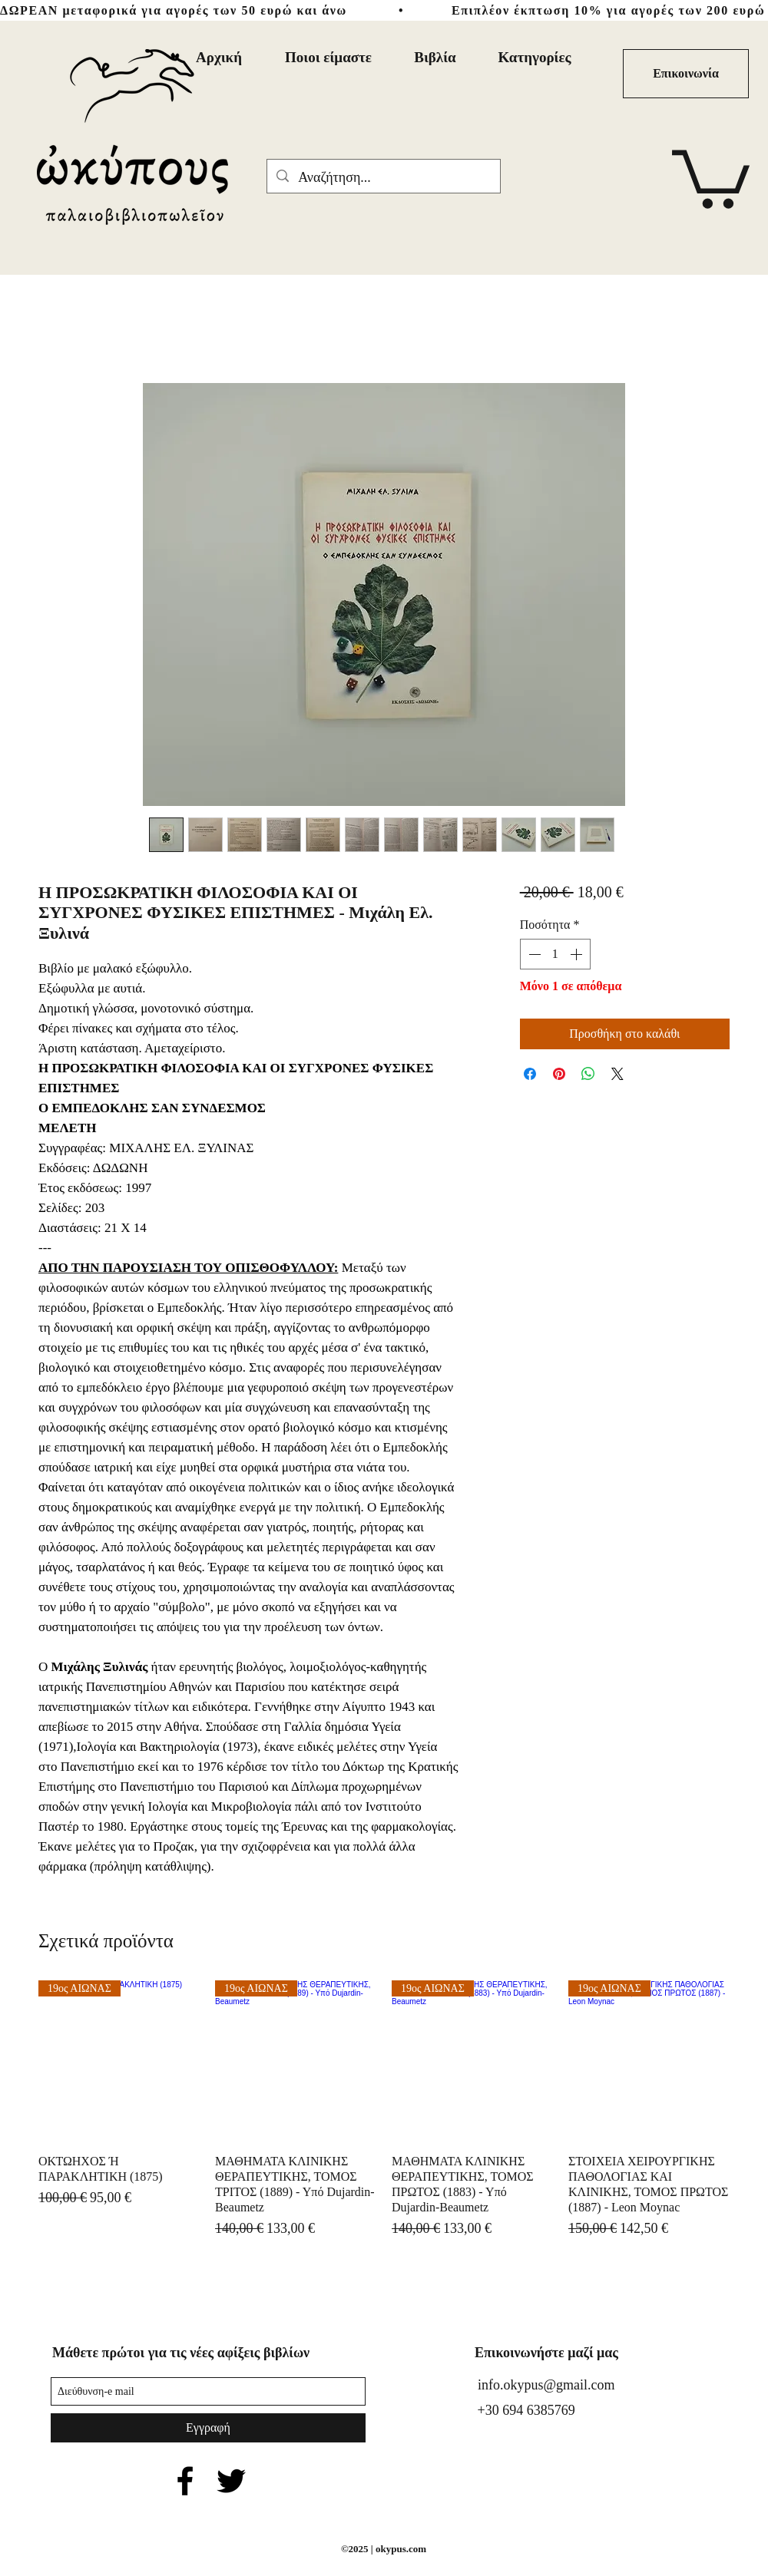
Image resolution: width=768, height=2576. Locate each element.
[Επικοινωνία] (686, 73)
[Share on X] (617, 1074)
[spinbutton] (555, 954)
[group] (384, 2109)
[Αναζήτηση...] (383, 178)
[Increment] (577, 954)
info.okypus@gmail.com (546, 2385)
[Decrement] (533, 954)
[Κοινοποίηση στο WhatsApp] (588, 1074)
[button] (711, 176)
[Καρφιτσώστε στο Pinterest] (559, 1074)
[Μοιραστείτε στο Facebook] (530, 1074)
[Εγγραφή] (208, 2427)
